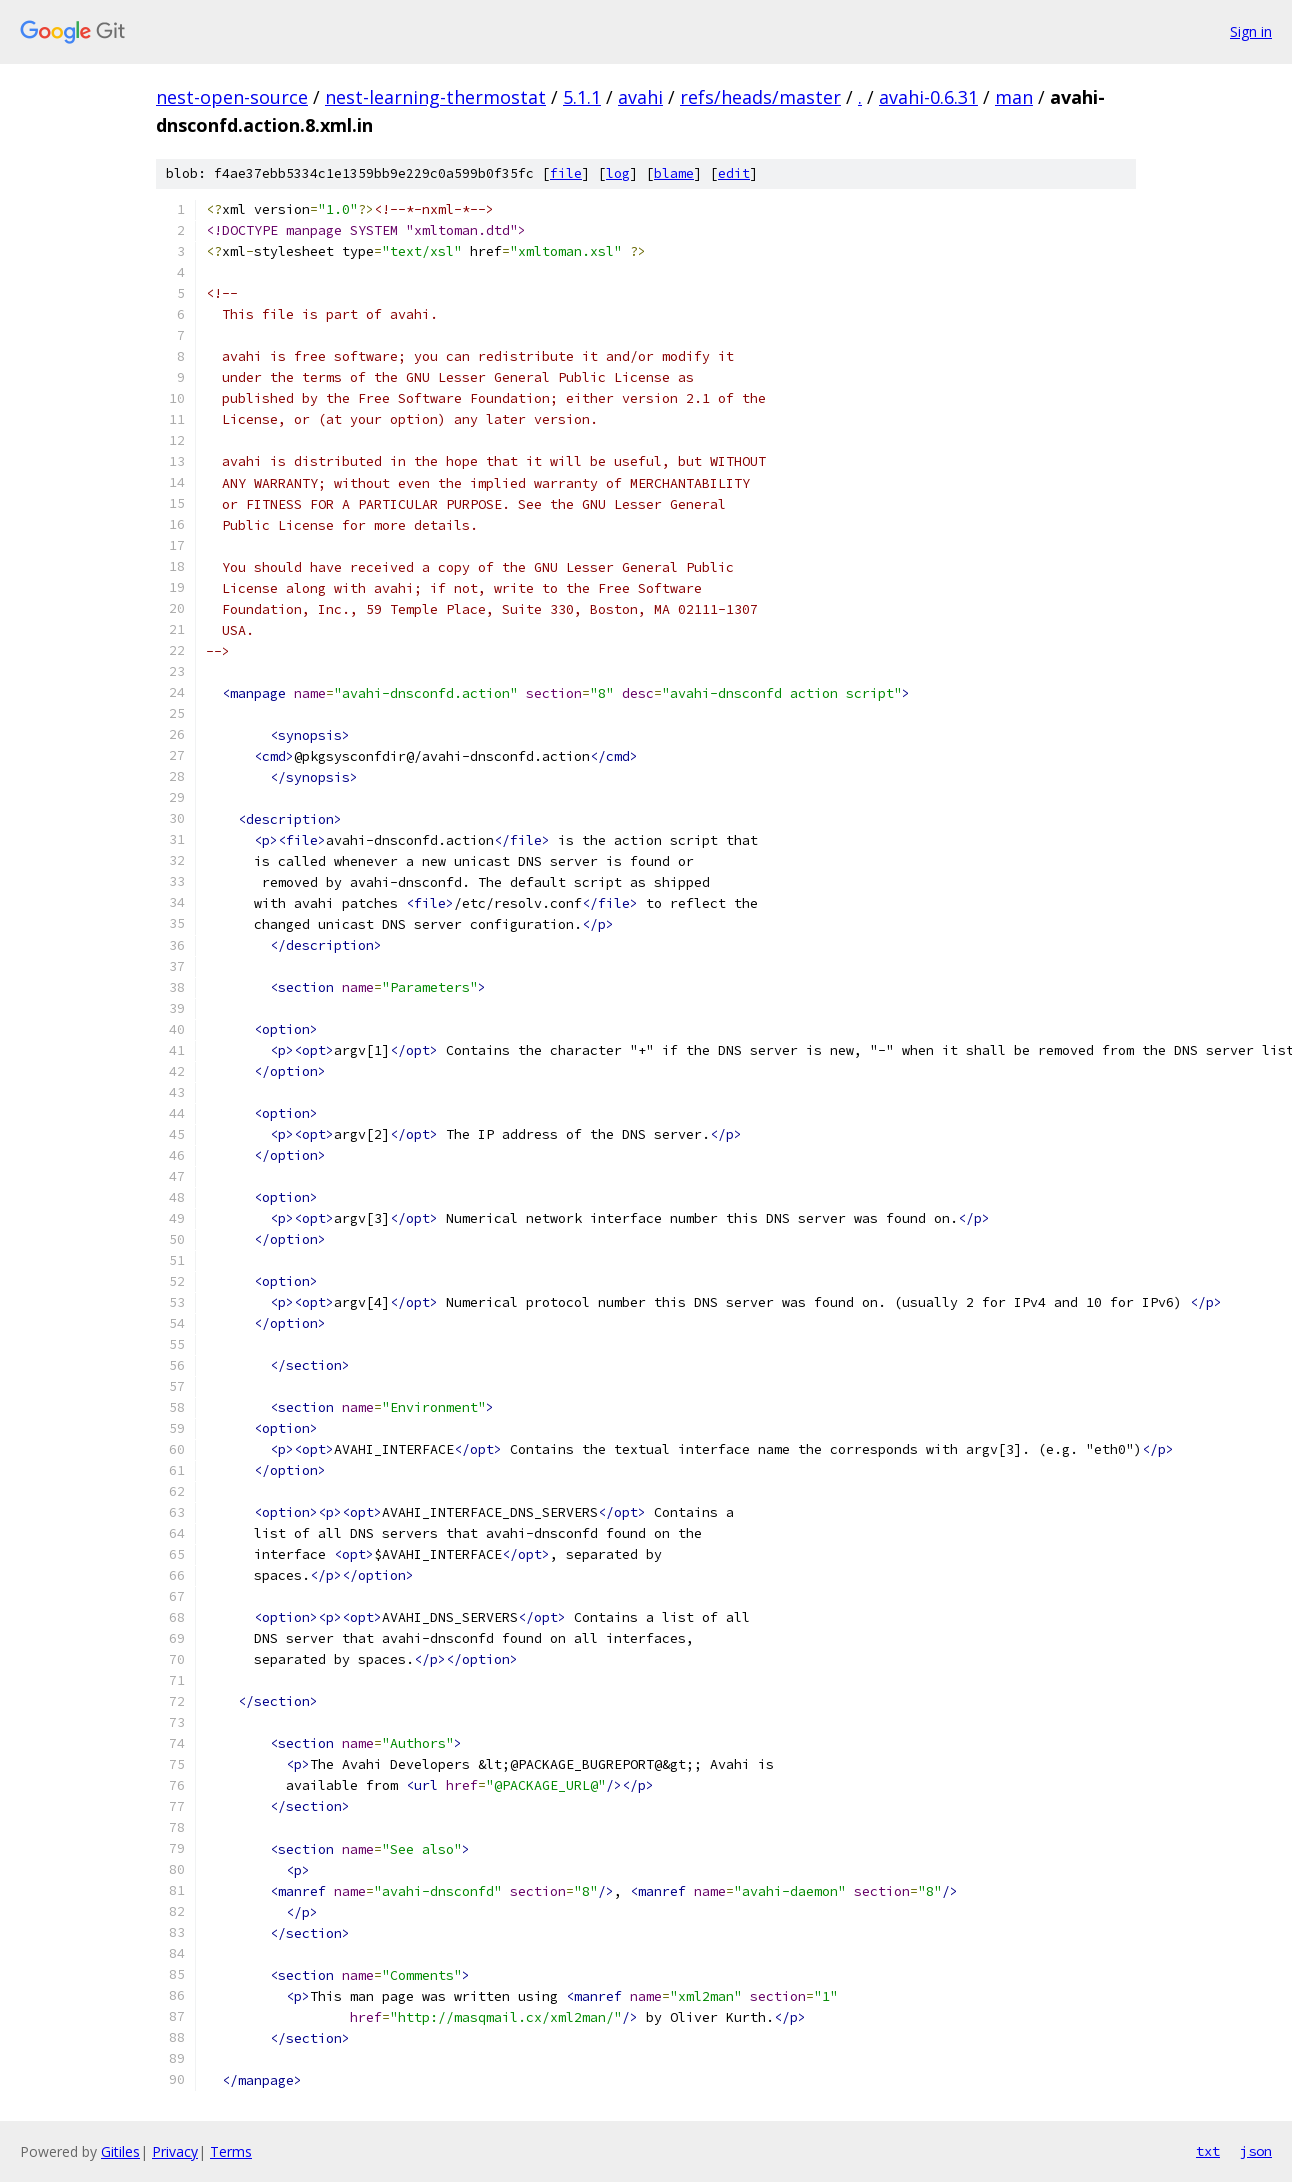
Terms (231, 2151)
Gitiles (120, 2151)
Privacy (175, 2151)
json (1256, 2151)
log (618, 173)
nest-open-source (232, 97)
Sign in (1251, 31)
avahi (640, 97)
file (566, 173)
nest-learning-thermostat (435, 97)
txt (1208, 2151)
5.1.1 (582, 97)
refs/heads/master (760, 97)
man (1014, 97)
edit (734, 173)
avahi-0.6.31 (928, 97)
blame (674, 173)
